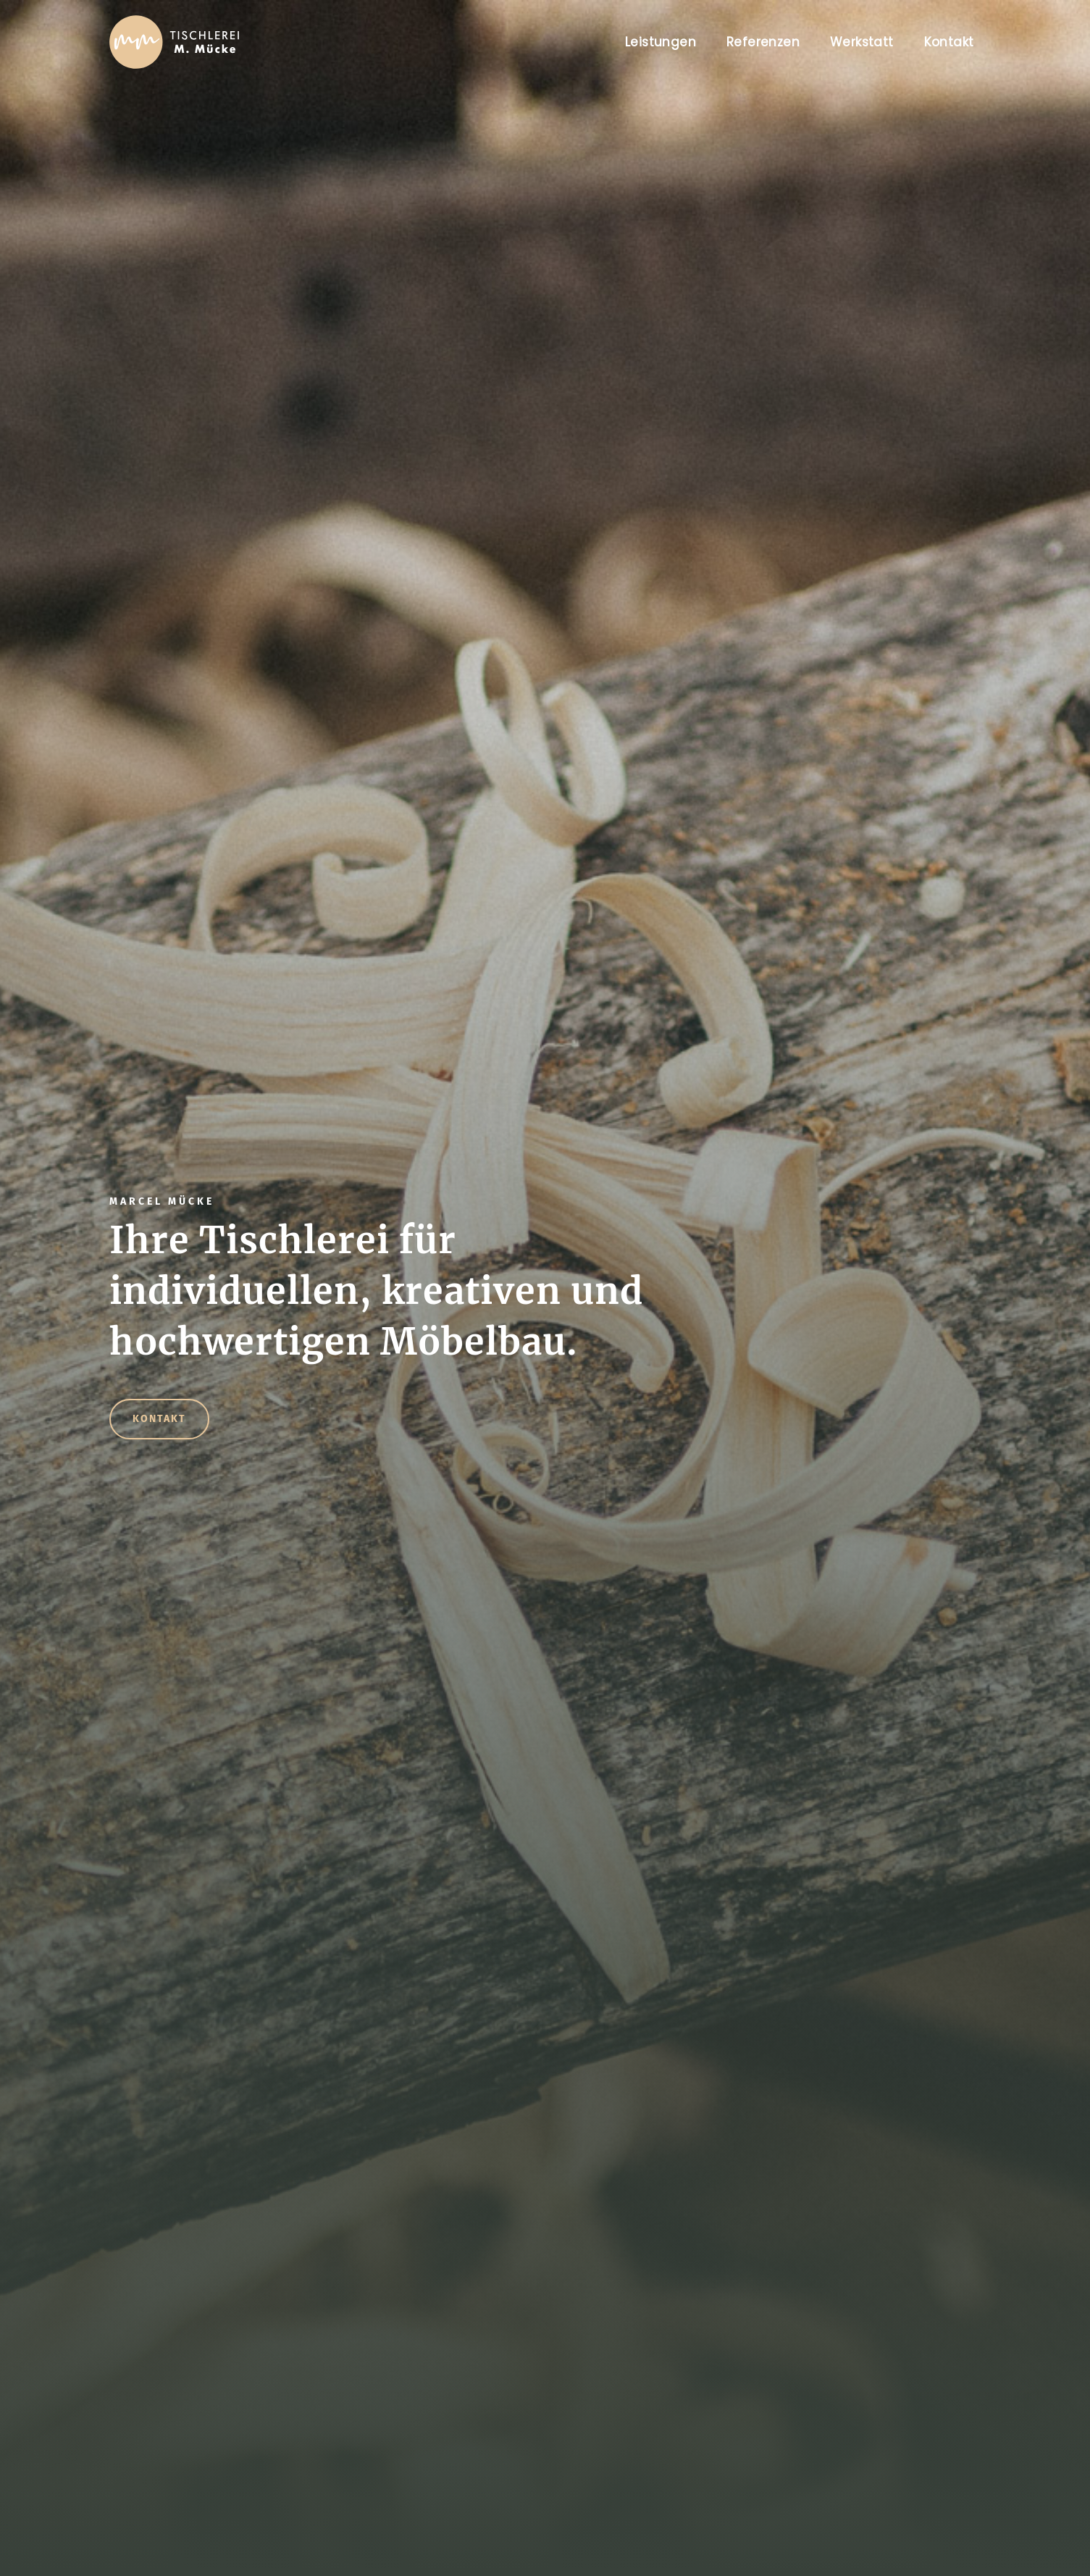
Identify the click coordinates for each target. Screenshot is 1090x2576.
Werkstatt (862, 42)
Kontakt (949, 42)
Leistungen (660, 42)
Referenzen (763, 42)
